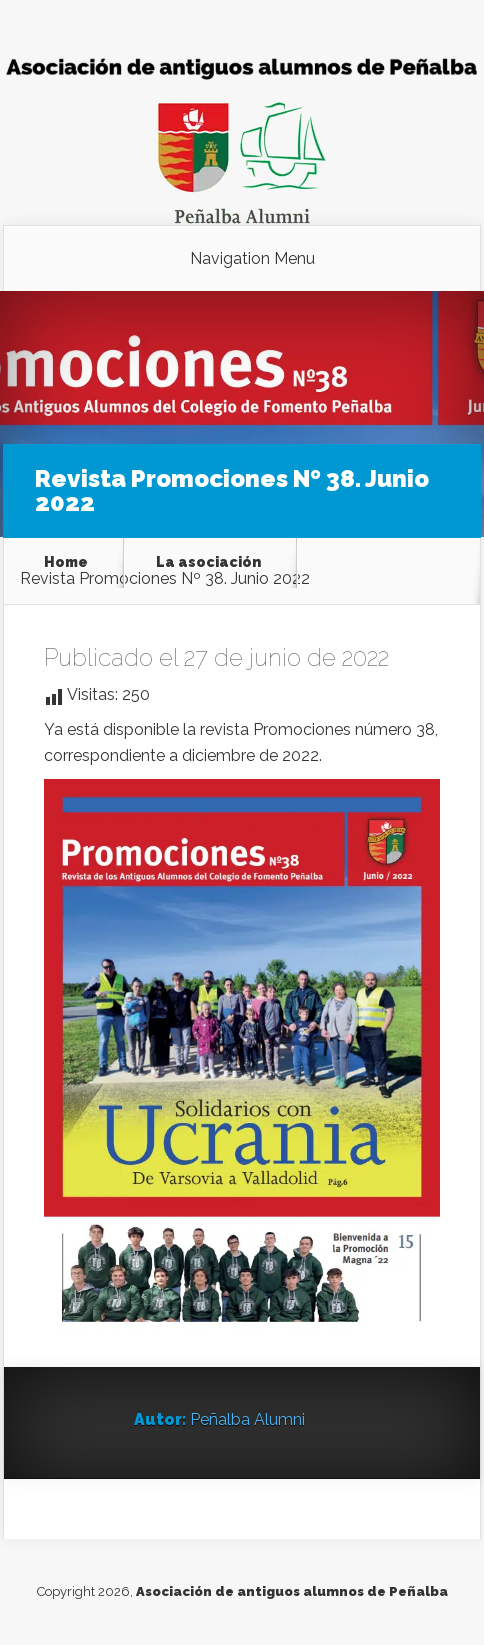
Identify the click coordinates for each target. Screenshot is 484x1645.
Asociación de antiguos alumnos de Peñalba (292, 1591)
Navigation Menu (252, 259)
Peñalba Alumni (247, 1419)
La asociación (208, 562)
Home (66, 562)
